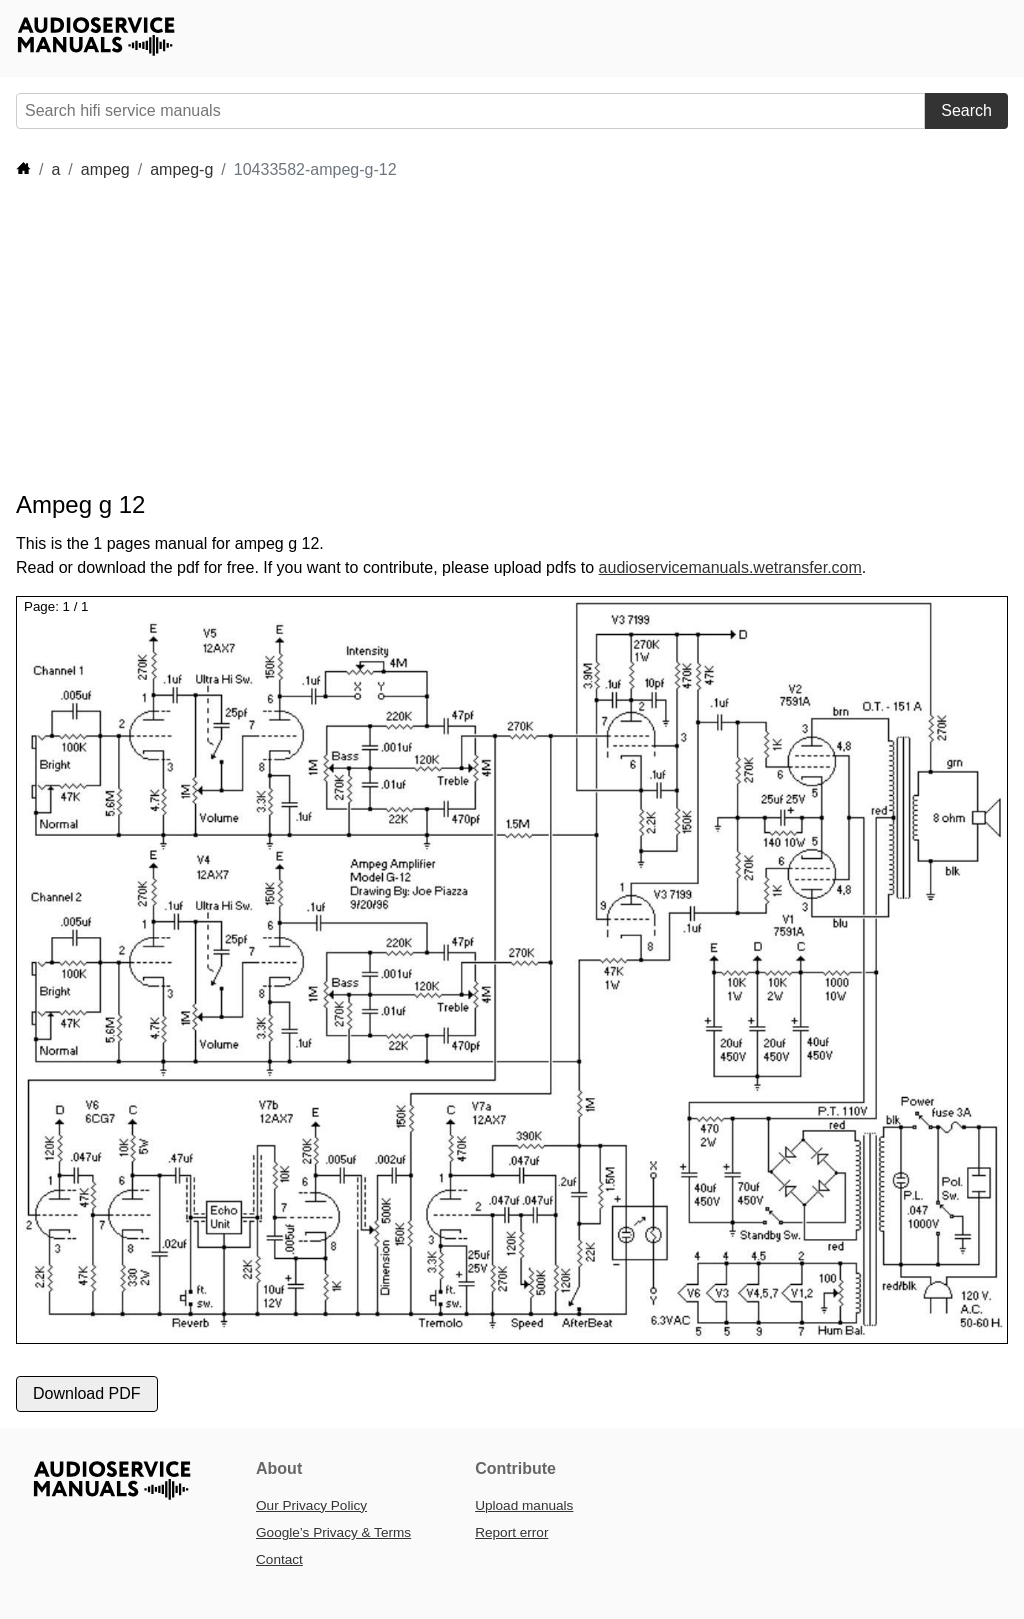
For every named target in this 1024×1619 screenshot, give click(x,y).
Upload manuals (524, 1505)
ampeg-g (181, 169)
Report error (511, 1532)
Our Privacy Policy (311, 1505)
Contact (279, 1559)
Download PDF (87, 1393)
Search (966, 110)
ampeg (105, 169)
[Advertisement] (380, 336)
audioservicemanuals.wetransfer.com (730, 567)
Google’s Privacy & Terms (333, 1532)
